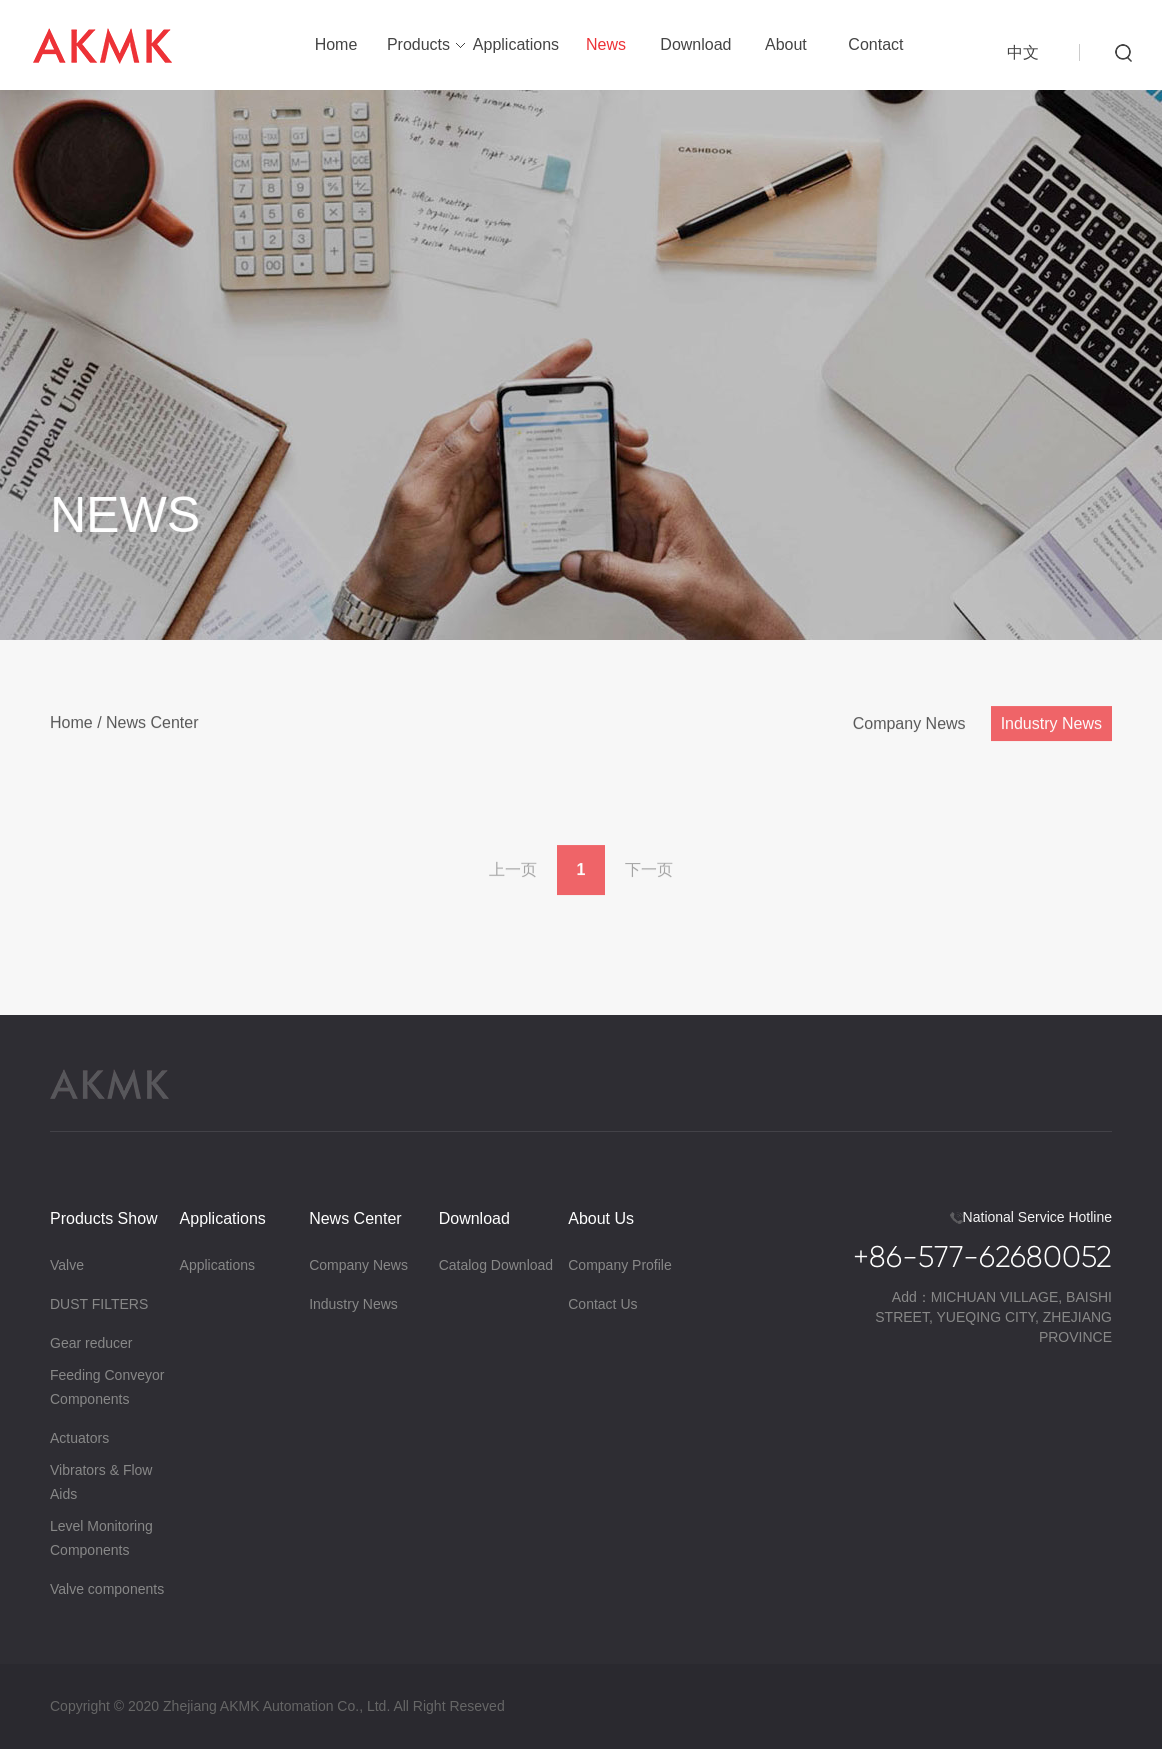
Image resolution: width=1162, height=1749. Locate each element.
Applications (516, 44)
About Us (601, 1218)
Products (418, 44)
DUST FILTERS (99, 1304)
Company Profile (620, 1265)
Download (695, 44)
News (606, 44)
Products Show (104, 1218)
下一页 (649, 874)
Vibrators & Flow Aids (101, 1482)
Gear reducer (91, 1343)
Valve (67, 1265)
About (786, 44)
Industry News (1051, 728)
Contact (875, 44)
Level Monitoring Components (101, 1538)
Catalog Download (496, 1265)
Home (336, 44)
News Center (152, 727)
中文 (1023, 52)
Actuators (79, 1438)
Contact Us (602, 1304)
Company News (909, 728)
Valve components (107, 1589)
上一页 (513, 874)
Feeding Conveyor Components (107, 1387)
